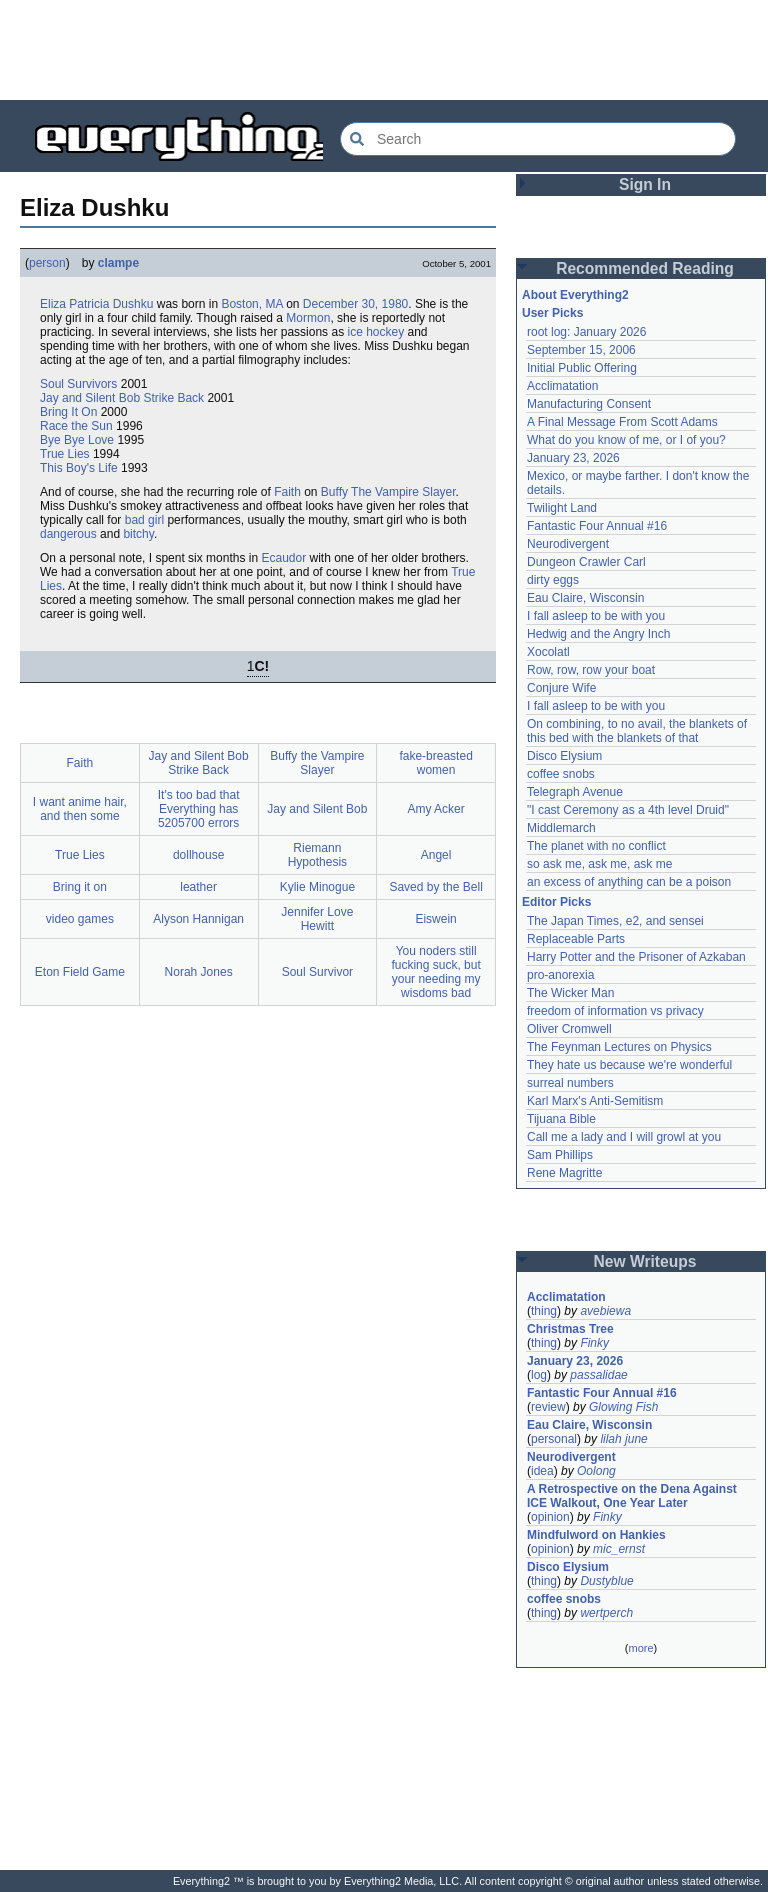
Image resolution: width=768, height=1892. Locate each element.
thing (544, 1311)
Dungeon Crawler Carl (586, 562)
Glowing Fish (623, 1407)
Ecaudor (283, 558)
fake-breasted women (435, 763)
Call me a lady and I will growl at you (624, 1137)
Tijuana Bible (561, 1119)
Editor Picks (556, 902)
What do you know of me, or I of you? (626, 440)
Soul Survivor (317, 972)
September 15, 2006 (581, 350)
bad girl (144, 520)
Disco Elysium (564, 756)
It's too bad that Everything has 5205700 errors (199, 809)
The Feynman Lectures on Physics (619, 1047)
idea (542, 1471)
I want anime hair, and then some (80, 809)
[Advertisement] (384, 50)
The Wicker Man (570, 993)
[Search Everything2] (538, 139)
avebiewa (605, 1311)
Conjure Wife (561, 688)
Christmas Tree (570, 1329)
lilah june (623, 1439)
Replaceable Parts (576, 939)
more (640, 1648)
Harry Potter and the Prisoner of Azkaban (636, 957)
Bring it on (80, 887)
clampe (118, 263)
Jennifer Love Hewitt (317, 919)
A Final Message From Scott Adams (622, 422)
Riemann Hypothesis (317, 855)
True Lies (65, 454)
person (47, 263)
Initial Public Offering (582, 368)
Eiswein (435, 919)
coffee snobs (561, 774)
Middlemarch (561, 828)
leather (198, 887)
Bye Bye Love (77, 440)
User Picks (552, 313)
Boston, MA (251, 304)
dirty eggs (553, 580)
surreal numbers (570, 1083)
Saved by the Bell (435, 887)
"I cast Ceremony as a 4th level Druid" (628, 810)
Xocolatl (548, 652)
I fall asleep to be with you (596, 616)
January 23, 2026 (573, 458)
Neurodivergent (568, 544)
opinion (550, 1517)
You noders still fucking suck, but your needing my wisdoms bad (435, 972)
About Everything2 (575, 295)
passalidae (598, 1375)
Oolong (596, 1471)
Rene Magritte (564, 1173)
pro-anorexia (560, 975)
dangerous (68, 534)
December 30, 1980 (355, 304)
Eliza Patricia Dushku (96, 304)
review (548, 1407)
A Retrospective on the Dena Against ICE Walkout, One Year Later (632, 1496)
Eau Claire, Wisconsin (585, 598)
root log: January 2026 (586, 332)
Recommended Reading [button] (645, 268)
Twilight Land (562, 508)
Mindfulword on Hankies (596, 1535)
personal (554, 1439)
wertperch (606, 1613)
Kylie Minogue (317, 887)
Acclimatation (562, 386)
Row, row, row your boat (591, 670)
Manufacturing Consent (589, 404)
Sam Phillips (560, 1155)
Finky (594, 1343)
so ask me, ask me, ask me (599, 864)
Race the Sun (76, 426)
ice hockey (375, 332)
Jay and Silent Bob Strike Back (122, 398)
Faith (287, 492)
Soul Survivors (78, 384)
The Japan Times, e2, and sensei (615, 921)
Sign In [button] (645, 184)
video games (80, 919)
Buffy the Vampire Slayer (317, 763)
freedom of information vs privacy (615, 1011)
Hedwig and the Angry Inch (598, 634)
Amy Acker (435, 809)
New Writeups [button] (645, 1261)
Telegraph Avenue (575, 792)
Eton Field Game (80, 972)
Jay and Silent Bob (317, 809)
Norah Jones (199, 972)
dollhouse (198, 855)
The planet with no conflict (596, 846)
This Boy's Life (79, 468)
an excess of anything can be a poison (629, 882)
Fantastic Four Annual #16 (597, 526)
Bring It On (68, 412)
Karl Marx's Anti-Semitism (595, 1101)
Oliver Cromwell (569, 1029)
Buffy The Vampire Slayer (388, 492)
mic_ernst (619, 1549)
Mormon (308, 318)
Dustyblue (606, 1581)
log (539, 1375)
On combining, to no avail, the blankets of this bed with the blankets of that (637, 731)
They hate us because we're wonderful (629, 1065)
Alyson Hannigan (198, 919)
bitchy (138, 534)
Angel (436, 855)
